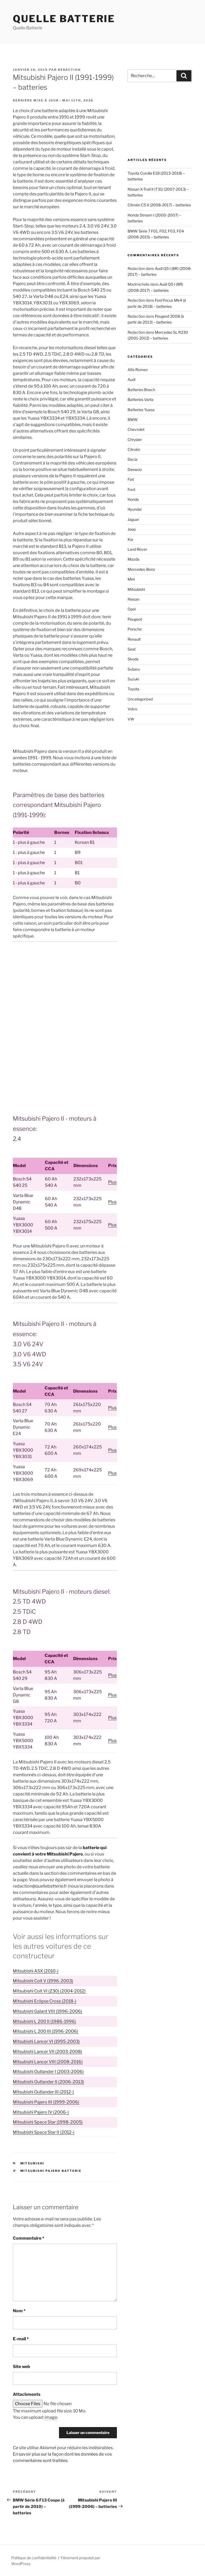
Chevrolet (136, 429)
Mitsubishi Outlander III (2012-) (43, 2091)
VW (131, 719)
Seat (132, 649)
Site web (21, 2366)
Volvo (132, 709)
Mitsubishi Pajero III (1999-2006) (46, 2102)
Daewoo (135, 469)
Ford (131, 489)
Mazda (133, 559)
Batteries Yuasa (141, 409)
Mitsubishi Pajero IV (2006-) (41, 2112)
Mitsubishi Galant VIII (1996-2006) (47, 2011)
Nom (19, 2310)
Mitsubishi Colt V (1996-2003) (43, 1980)
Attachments (27, 2394)
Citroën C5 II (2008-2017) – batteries (159, 205)
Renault (134, 639)
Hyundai (134, 509)
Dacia (132, 459)
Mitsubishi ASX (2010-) (35, 1971)
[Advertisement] (65, 985)
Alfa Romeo (138, 369)
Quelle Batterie (64, 19)
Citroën (134, 449)
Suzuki (133, 679)
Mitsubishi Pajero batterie (51, 2171)
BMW (133, 419)
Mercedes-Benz (141, 569)
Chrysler (135, 439)
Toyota (133, 689)
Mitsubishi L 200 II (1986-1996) (44, 2021)
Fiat (131, 479)
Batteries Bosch (141, 389)
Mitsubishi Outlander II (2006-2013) (48, 2081)
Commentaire (28, 2238)
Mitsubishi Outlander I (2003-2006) (48, 2071)
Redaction (69, 70)
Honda (133, 499)
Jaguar (133, 519)
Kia (130, 539)
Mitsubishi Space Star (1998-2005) (48, 2122)
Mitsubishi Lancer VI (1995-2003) (46, 2041)
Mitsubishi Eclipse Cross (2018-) (44, 2001)
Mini (131, 579)
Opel (132, 609)
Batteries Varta (140, 399)
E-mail (21, 2338)
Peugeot (135, 619)
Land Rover (137, 549)
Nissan (133, 599)
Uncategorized (140, 699)
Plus (112, 1182)
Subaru (134, 669)
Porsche (135, 629)
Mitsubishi (32, 2163)
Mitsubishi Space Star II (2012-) (43, 2132)
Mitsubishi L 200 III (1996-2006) (45, 2031)
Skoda (133, 659)
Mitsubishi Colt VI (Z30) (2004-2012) (49, 1991)
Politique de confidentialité (33, 2557)
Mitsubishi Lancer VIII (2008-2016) (48, 2061)
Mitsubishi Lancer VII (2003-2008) (47, 2051)
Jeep (132, 529)
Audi (131, 379)
